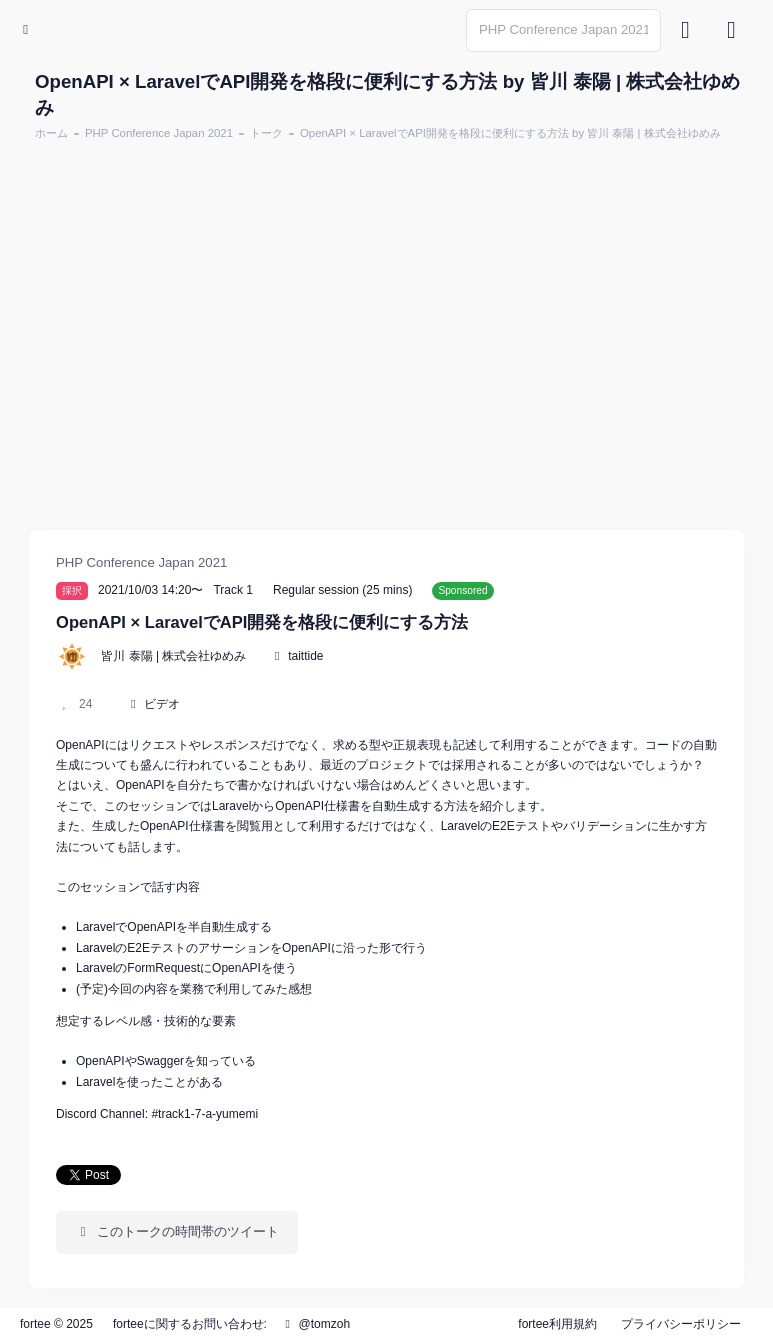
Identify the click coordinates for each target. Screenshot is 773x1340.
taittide (305, 656)
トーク (266, 133)
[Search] (563, 30)
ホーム (51, 133)
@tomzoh (315, 1324)
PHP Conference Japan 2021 (159, 133)
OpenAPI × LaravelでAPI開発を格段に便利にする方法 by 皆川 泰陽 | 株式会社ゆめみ (510, 133)
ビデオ (162, 704)
